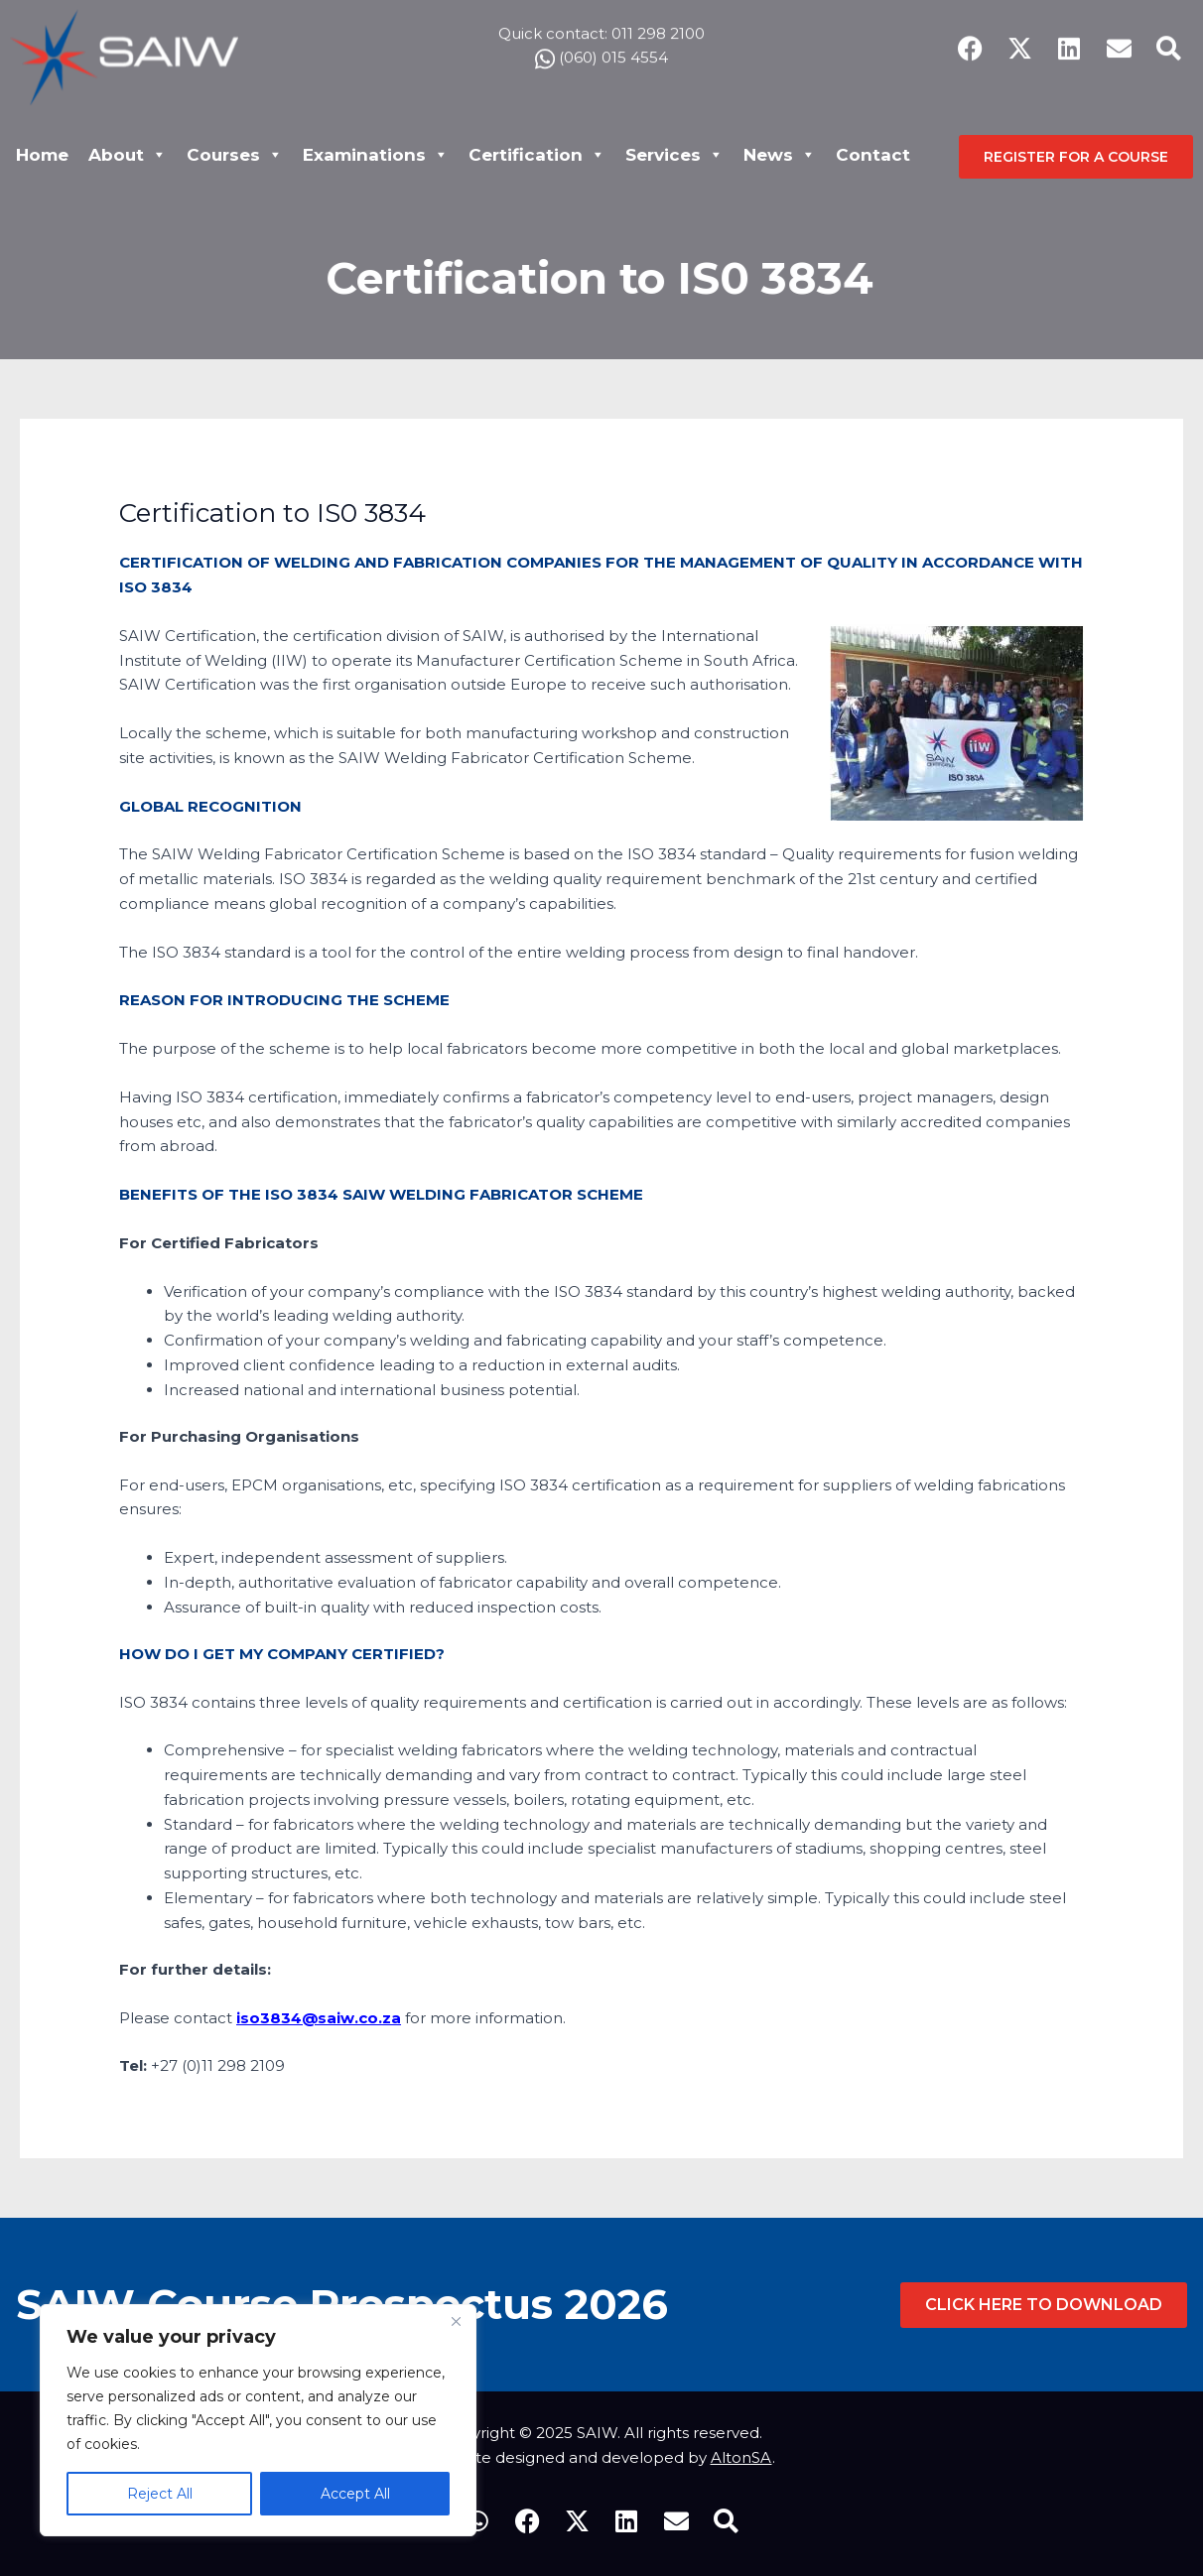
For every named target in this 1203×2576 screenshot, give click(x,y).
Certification (536, 155)
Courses (235, 155)
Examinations (376, 155)
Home (42, 155)
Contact (873, 155)
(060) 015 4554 (601, 49)
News (779, 155)
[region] (258, 2420)
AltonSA (741, 2457)
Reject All (160, 2494)
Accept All (355, 2494)
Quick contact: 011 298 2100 (601, 25)
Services (674, 155)
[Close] (456, 2321)
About (127, 155)
